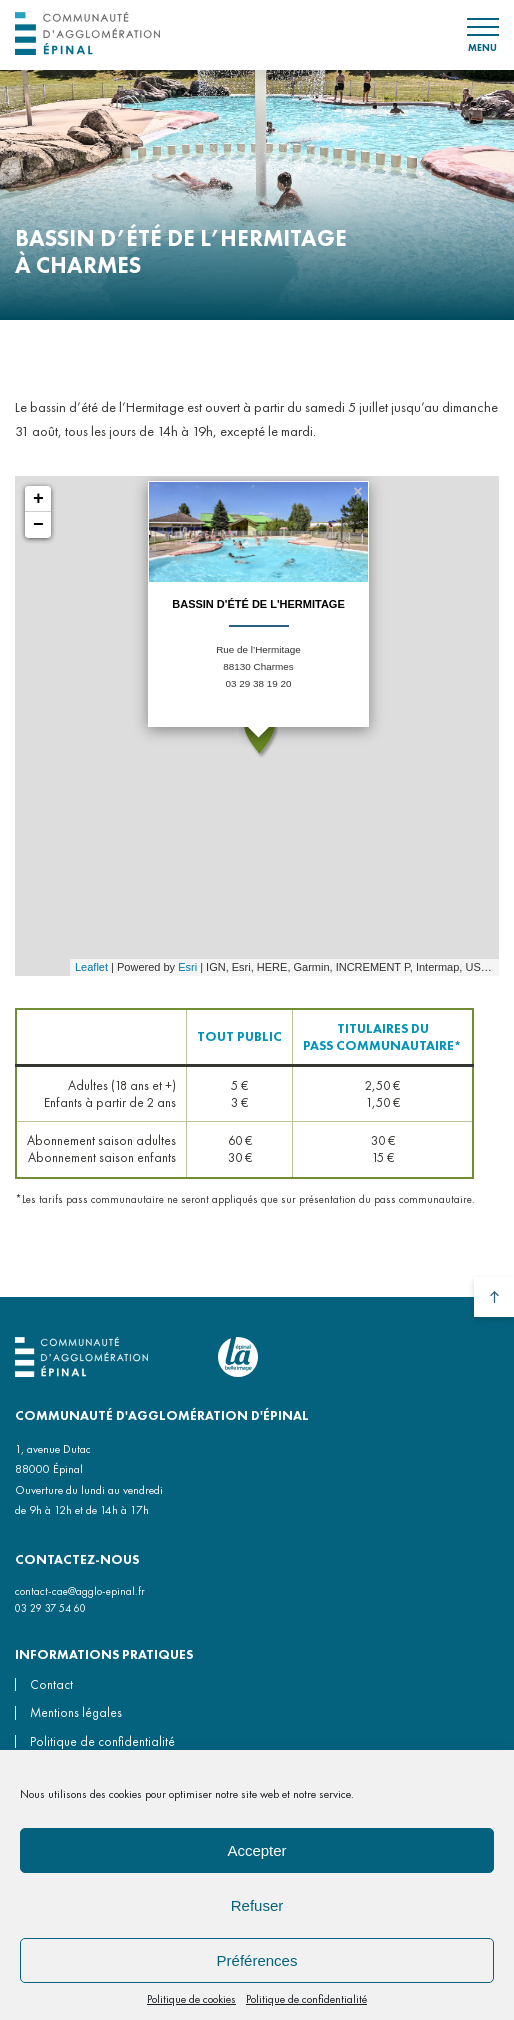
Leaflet (91, 967)
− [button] (38, 525)
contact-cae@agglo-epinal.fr (80, 1591)
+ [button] (38, 499)
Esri (187, 967)
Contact (51, 1684)
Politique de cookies (191, 1999)
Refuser (257, 1905)
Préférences (257, 1960)
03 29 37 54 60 (50, 1608)
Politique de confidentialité (306, 1999)
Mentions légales (76, 1712)
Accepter (256, 1850)
